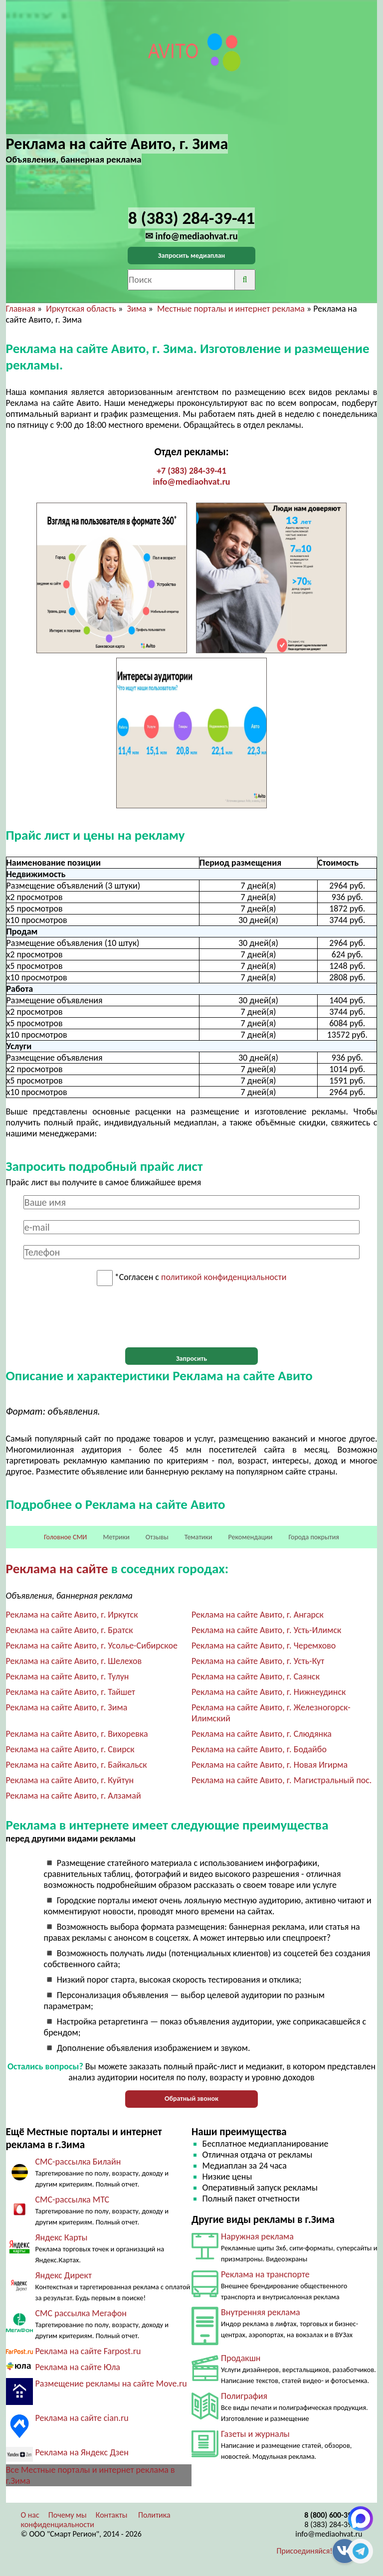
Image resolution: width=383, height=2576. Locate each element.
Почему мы (67, 2515)
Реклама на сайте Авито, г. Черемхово (264, 1645)
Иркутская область (81, 308)
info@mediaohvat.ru (191, 481)
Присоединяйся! (305, 2551)
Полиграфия (244, 2396)
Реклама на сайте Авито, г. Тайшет (71, 1691)
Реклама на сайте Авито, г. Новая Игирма (270, 1764)
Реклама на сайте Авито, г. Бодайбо (259, 1749)
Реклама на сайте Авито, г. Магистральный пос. (282, 1780)
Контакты (112, 2515)
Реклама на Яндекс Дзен (82, 2452)
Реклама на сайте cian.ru (82, 2417)
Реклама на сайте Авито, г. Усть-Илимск (266, 1630)
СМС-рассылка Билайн (78, 2161)
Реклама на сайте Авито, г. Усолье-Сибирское (92, 1645)
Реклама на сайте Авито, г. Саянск (256, 1676)
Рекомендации (250, 1537)
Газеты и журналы (255, 2433)
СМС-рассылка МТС (72, 2199)
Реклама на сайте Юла (77, 2367)
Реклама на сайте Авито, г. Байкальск (76, 1764)
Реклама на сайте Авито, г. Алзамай (73, 1795)
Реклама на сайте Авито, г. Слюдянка (262, 1733)
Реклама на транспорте (265, 2274)
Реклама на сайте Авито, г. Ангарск (258, 1614)
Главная (20, 308)
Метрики (116, 1537)
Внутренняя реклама (260, 2312)
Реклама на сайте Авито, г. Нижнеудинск (269, 1691)
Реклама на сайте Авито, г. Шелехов (74, 1661)
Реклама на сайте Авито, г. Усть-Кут (258, 1661)
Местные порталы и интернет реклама (231, 308)
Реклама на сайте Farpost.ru (88, 2351)
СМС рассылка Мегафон (81, 2313)
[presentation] (191, 1316)
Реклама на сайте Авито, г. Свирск (70, 1749)
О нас (30, 2515)
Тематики (198, 1537)
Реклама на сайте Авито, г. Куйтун (70, 1780)
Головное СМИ (65, 1537)
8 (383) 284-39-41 (334, 2524)
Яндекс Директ (63, 2275)
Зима (136, 308)
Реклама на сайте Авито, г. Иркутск (72, 1614)
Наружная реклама (257, 2236)
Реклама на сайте (57, 1568)
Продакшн (240, 2358)
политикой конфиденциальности (223, 1277)
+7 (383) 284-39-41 (191, 470)
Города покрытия (314, 1537)
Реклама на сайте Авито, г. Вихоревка (77, 1733)
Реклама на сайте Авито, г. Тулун (67, 1676)
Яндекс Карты (61, 2237)
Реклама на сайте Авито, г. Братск (69, 1630)
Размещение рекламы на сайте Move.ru (111, 2383)
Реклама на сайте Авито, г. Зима (67, 1707)
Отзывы (157, 1537)
